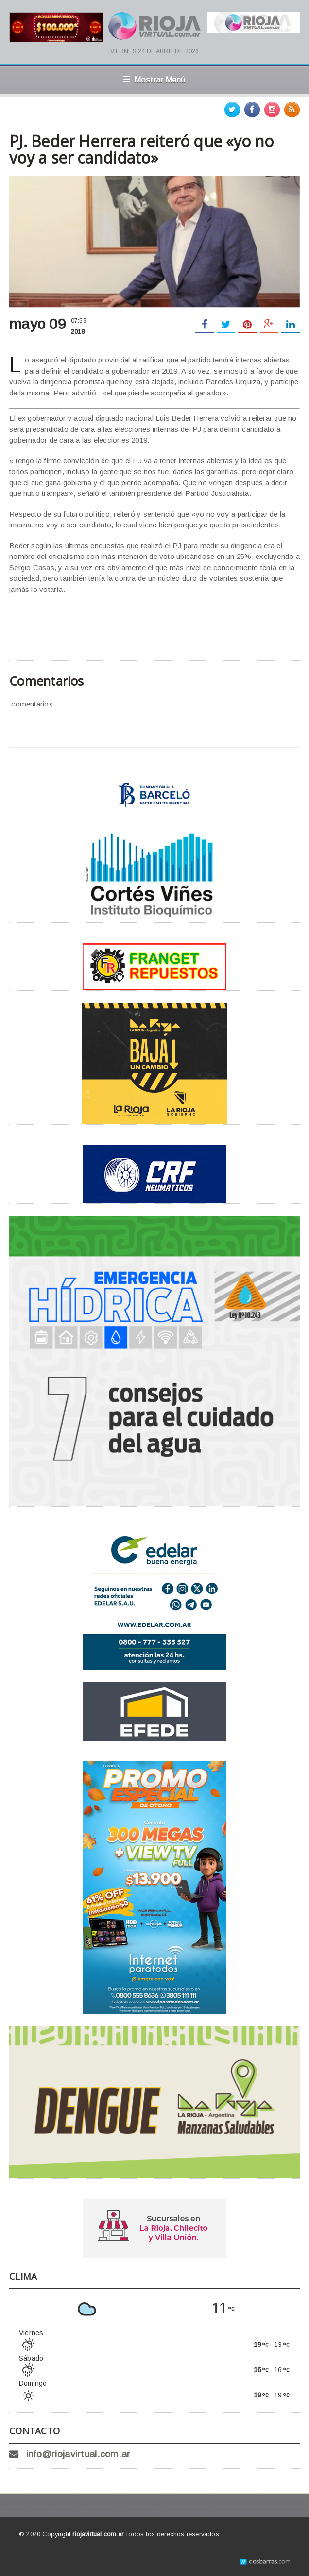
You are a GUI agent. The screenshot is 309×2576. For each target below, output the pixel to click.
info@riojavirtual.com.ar (78, 2454)
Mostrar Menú (154, 79)
